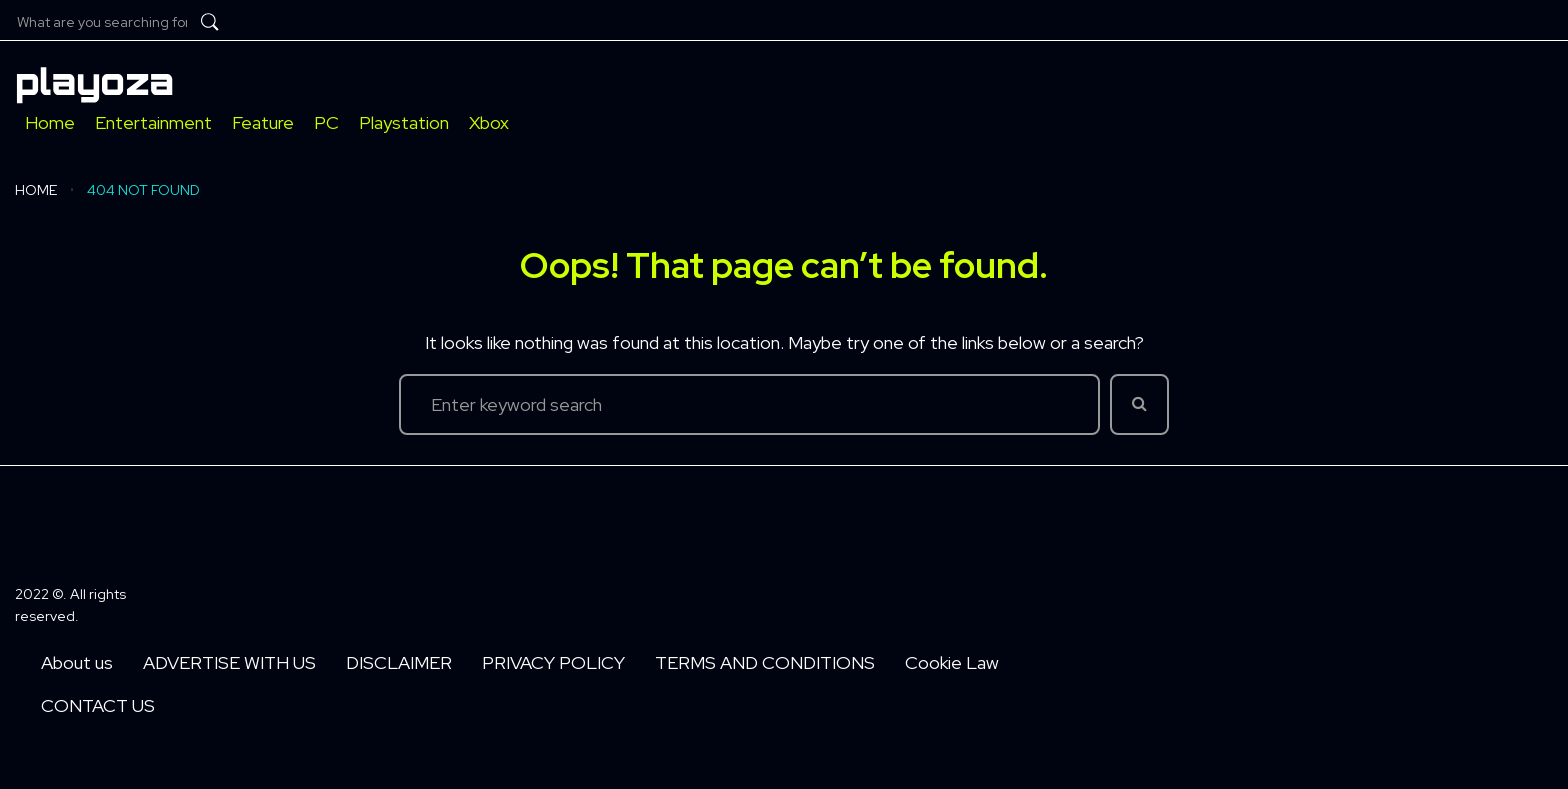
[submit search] (210, 22)
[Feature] (263, 122)
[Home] (50, 122)
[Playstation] (404, 122)
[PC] (326, 122)
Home (36, 190)
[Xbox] (489, 122)
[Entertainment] (153, 122)
